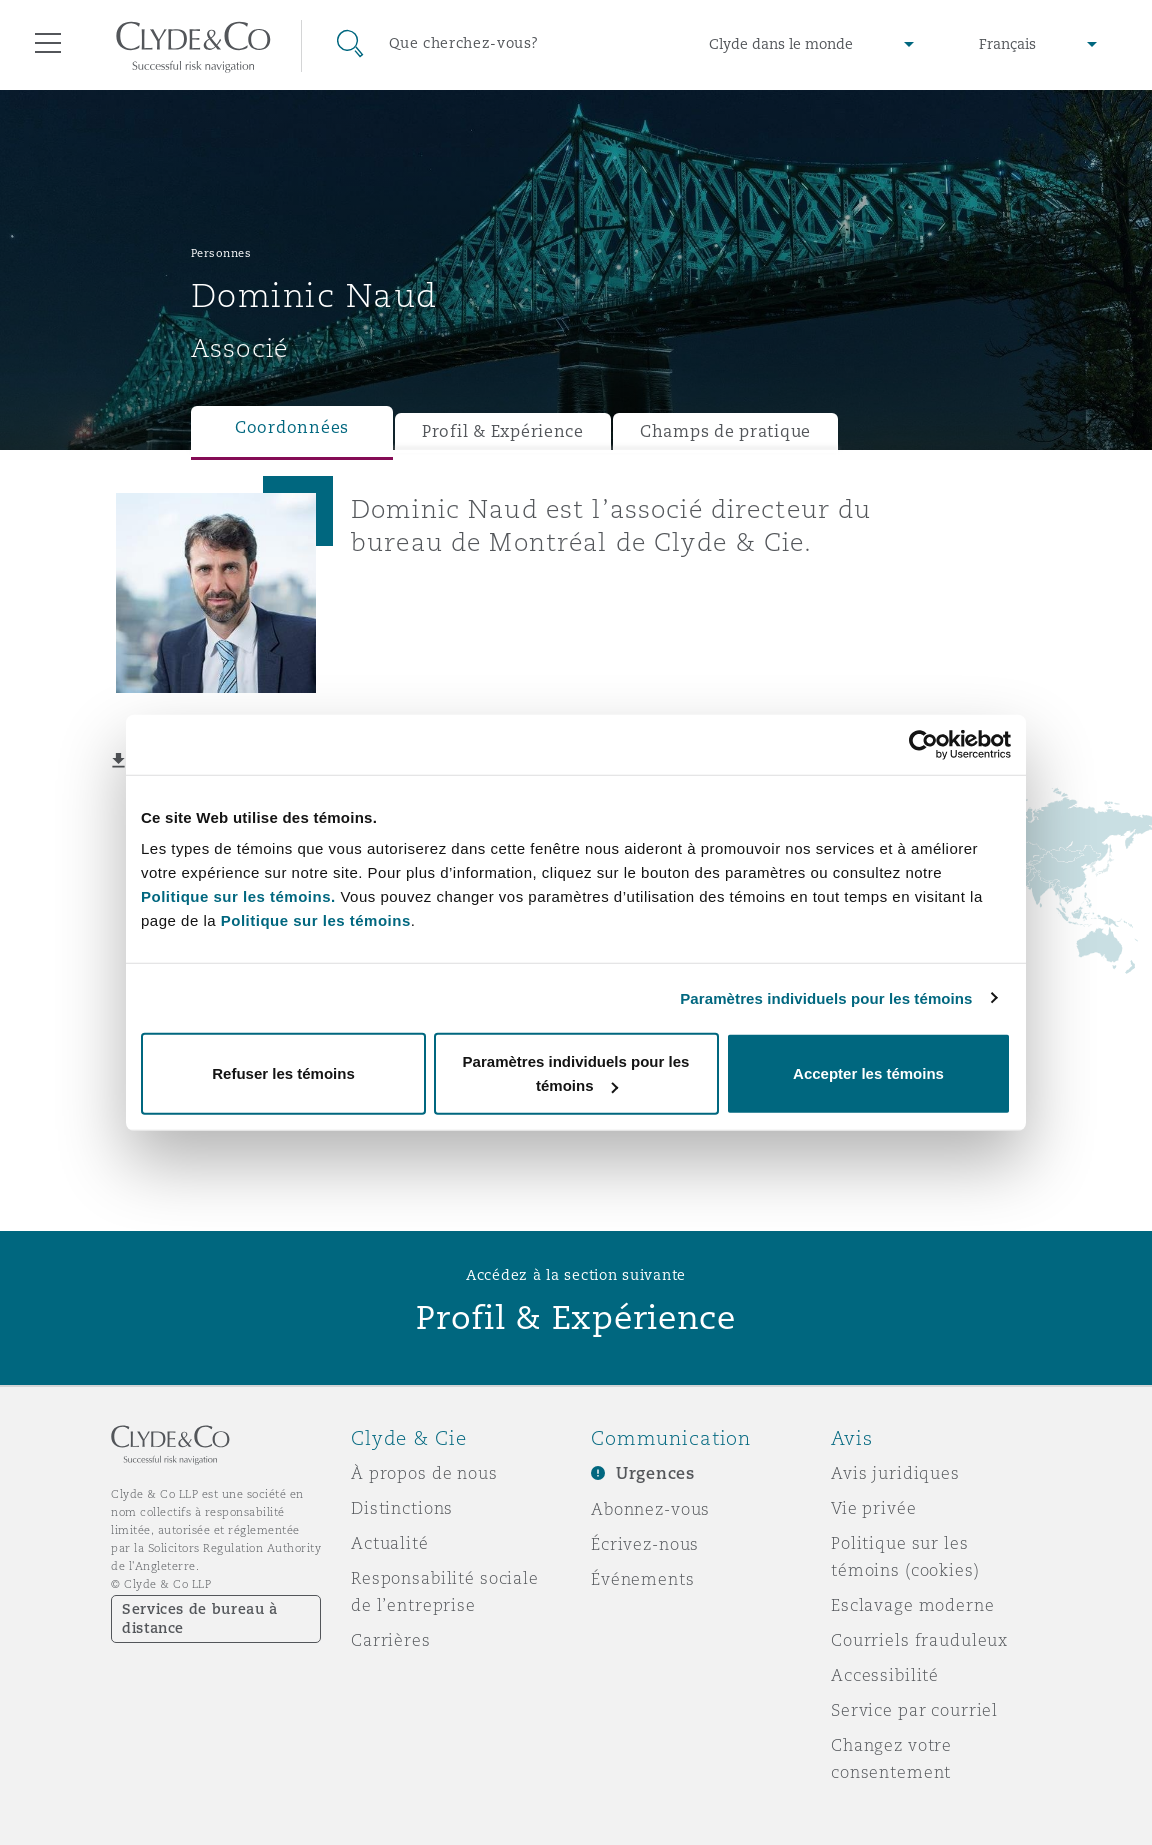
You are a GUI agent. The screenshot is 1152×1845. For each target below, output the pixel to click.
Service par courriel (914, 1710)
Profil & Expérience (503, 431)
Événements (643, 1579)
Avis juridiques (895, 1473)
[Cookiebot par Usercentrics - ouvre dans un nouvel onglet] (923, 744)
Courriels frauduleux (919, 1640)
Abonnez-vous (650, 1509)
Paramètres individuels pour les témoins (826, 997)
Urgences (655, 1473)
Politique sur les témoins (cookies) (905, 1556)
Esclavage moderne (913, 1605)
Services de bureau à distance (200, 1618)
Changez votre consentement (891, 1758)
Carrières (391, 1640)
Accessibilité (885, 1675)
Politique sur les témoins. (238, 896)
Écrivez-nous (645, 1544)
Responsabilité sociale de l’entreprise (445, 1591)
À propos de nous (424, 1473)
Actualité (390, 1543)
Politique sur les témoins (316, 920)
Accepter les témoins (868, 1073)
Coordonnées (292, 427)
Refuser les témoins (283, 1073)
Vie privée (874, 1508)
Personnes (221, 253)
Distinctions (402, 1508)
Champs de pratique (725, 431)
